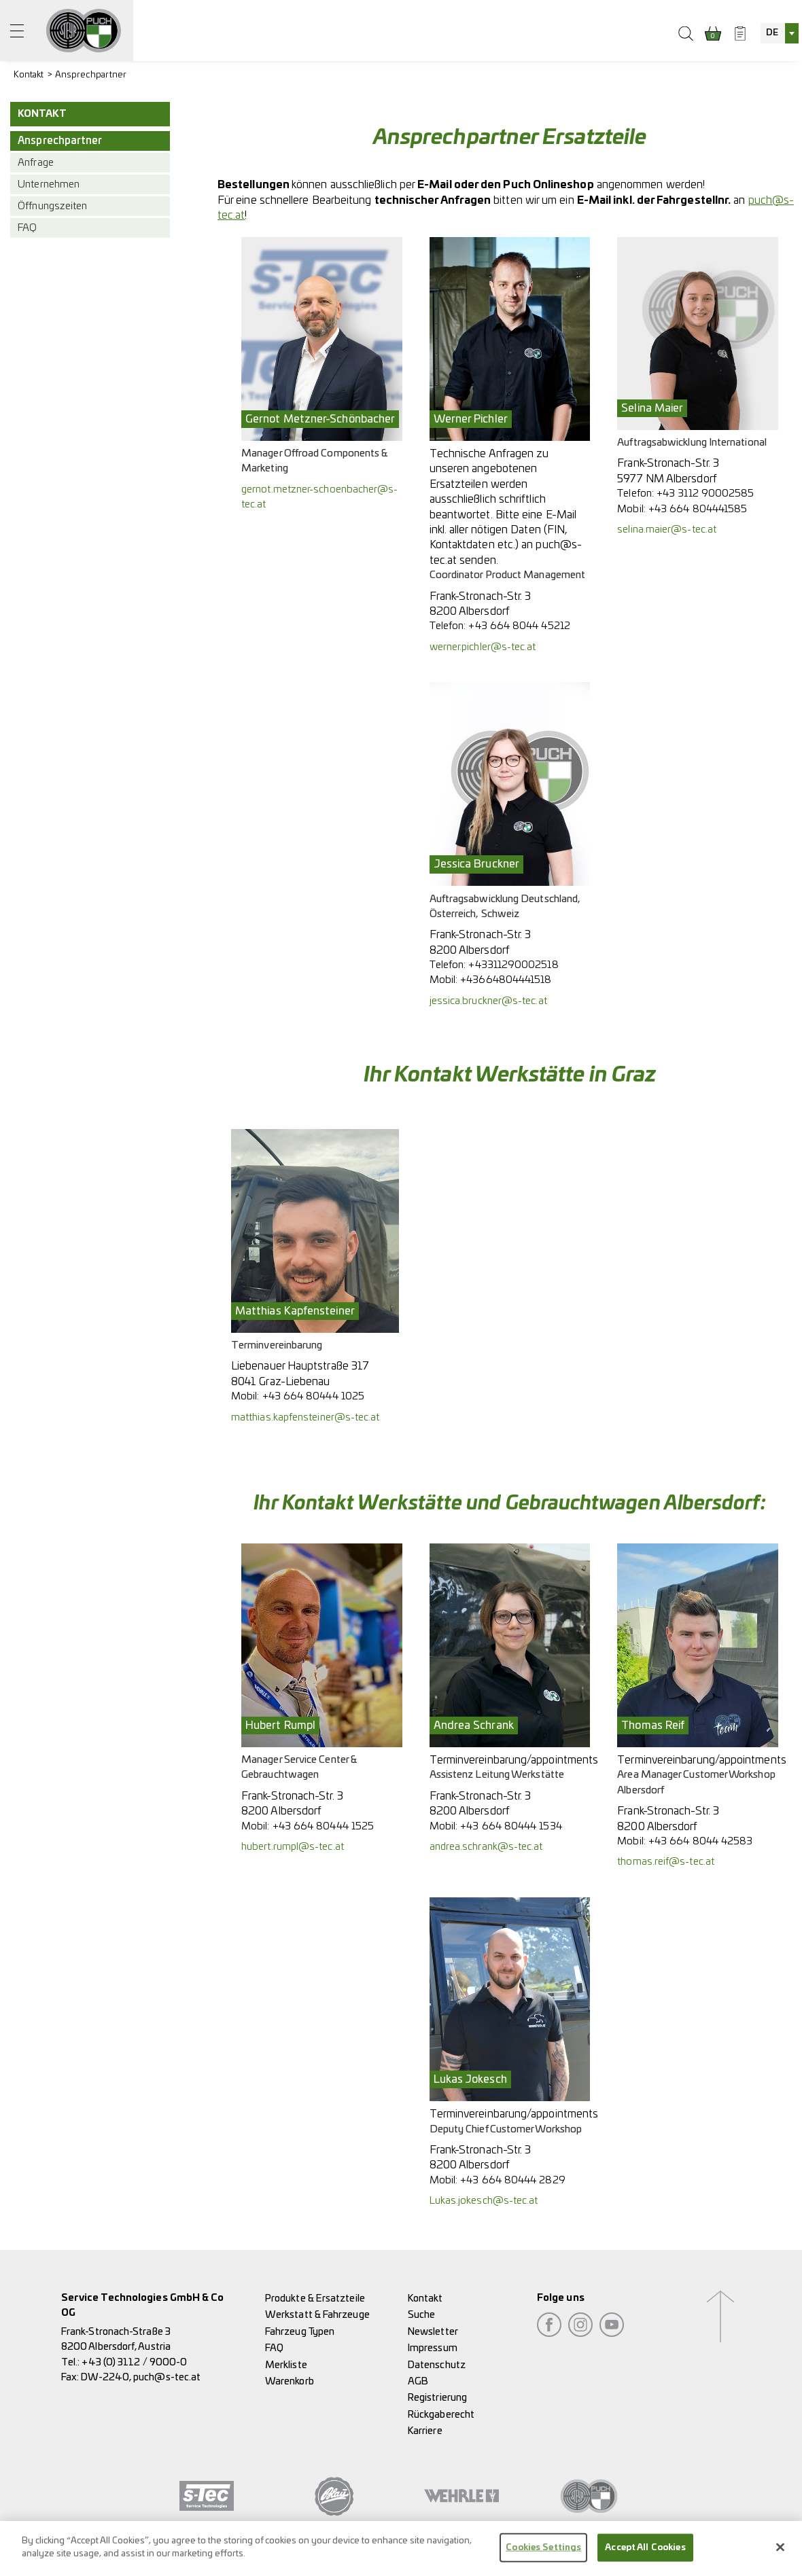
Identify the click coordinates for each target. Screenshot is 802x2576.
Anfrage (36, 163)
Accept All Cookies (645, 2556)
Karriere (425, 2431)
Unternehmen (49, 184)
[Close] (780, 2555)
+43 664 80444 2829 (512, 2180)
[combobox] (780, 33)
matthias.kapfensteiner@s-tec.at (305, 1417)
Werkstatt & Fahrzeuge (317, 2315)
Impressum (432, 2348)
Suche (421, 2315)
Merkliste (286, 2365)
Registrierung (437, 2398)
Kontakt (29, 75)
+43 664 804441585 (697, 509)
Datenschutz (437, 2365)
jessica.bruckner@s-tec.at (488, 1001)
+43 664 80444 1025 (313, 1396)
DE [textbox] (772, 33)
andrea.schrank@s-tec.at (486, 1847)
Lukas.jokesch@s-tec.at (484, 2201)
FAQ (27, 228)
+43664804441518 (505, 980)
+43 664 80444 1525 (323, 1826)
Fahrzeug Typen (299, 2332)
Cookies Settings (543, 2556)
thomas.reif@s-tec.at (665, 1862)
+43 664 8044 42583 (700, 1841)
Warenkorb (289, 2381)
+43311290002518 (513, 965)
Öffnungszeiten (52, 206)
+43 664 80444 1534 (510, 1826)
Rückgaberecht (441, 2415)
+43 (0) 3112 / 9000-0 (134, 2362)
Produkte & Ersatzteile (315, 2298)
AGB (418, 2381)
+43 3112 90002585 (705, 493)
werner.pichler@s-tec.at (483, 647)
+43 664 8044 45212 (519, 626)
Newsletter (433, 2332)
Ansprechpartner (90, 75)
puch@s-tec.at (167, 2377)
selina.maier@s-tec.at (666, 529)
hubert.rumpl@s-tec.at (292, 1847)
